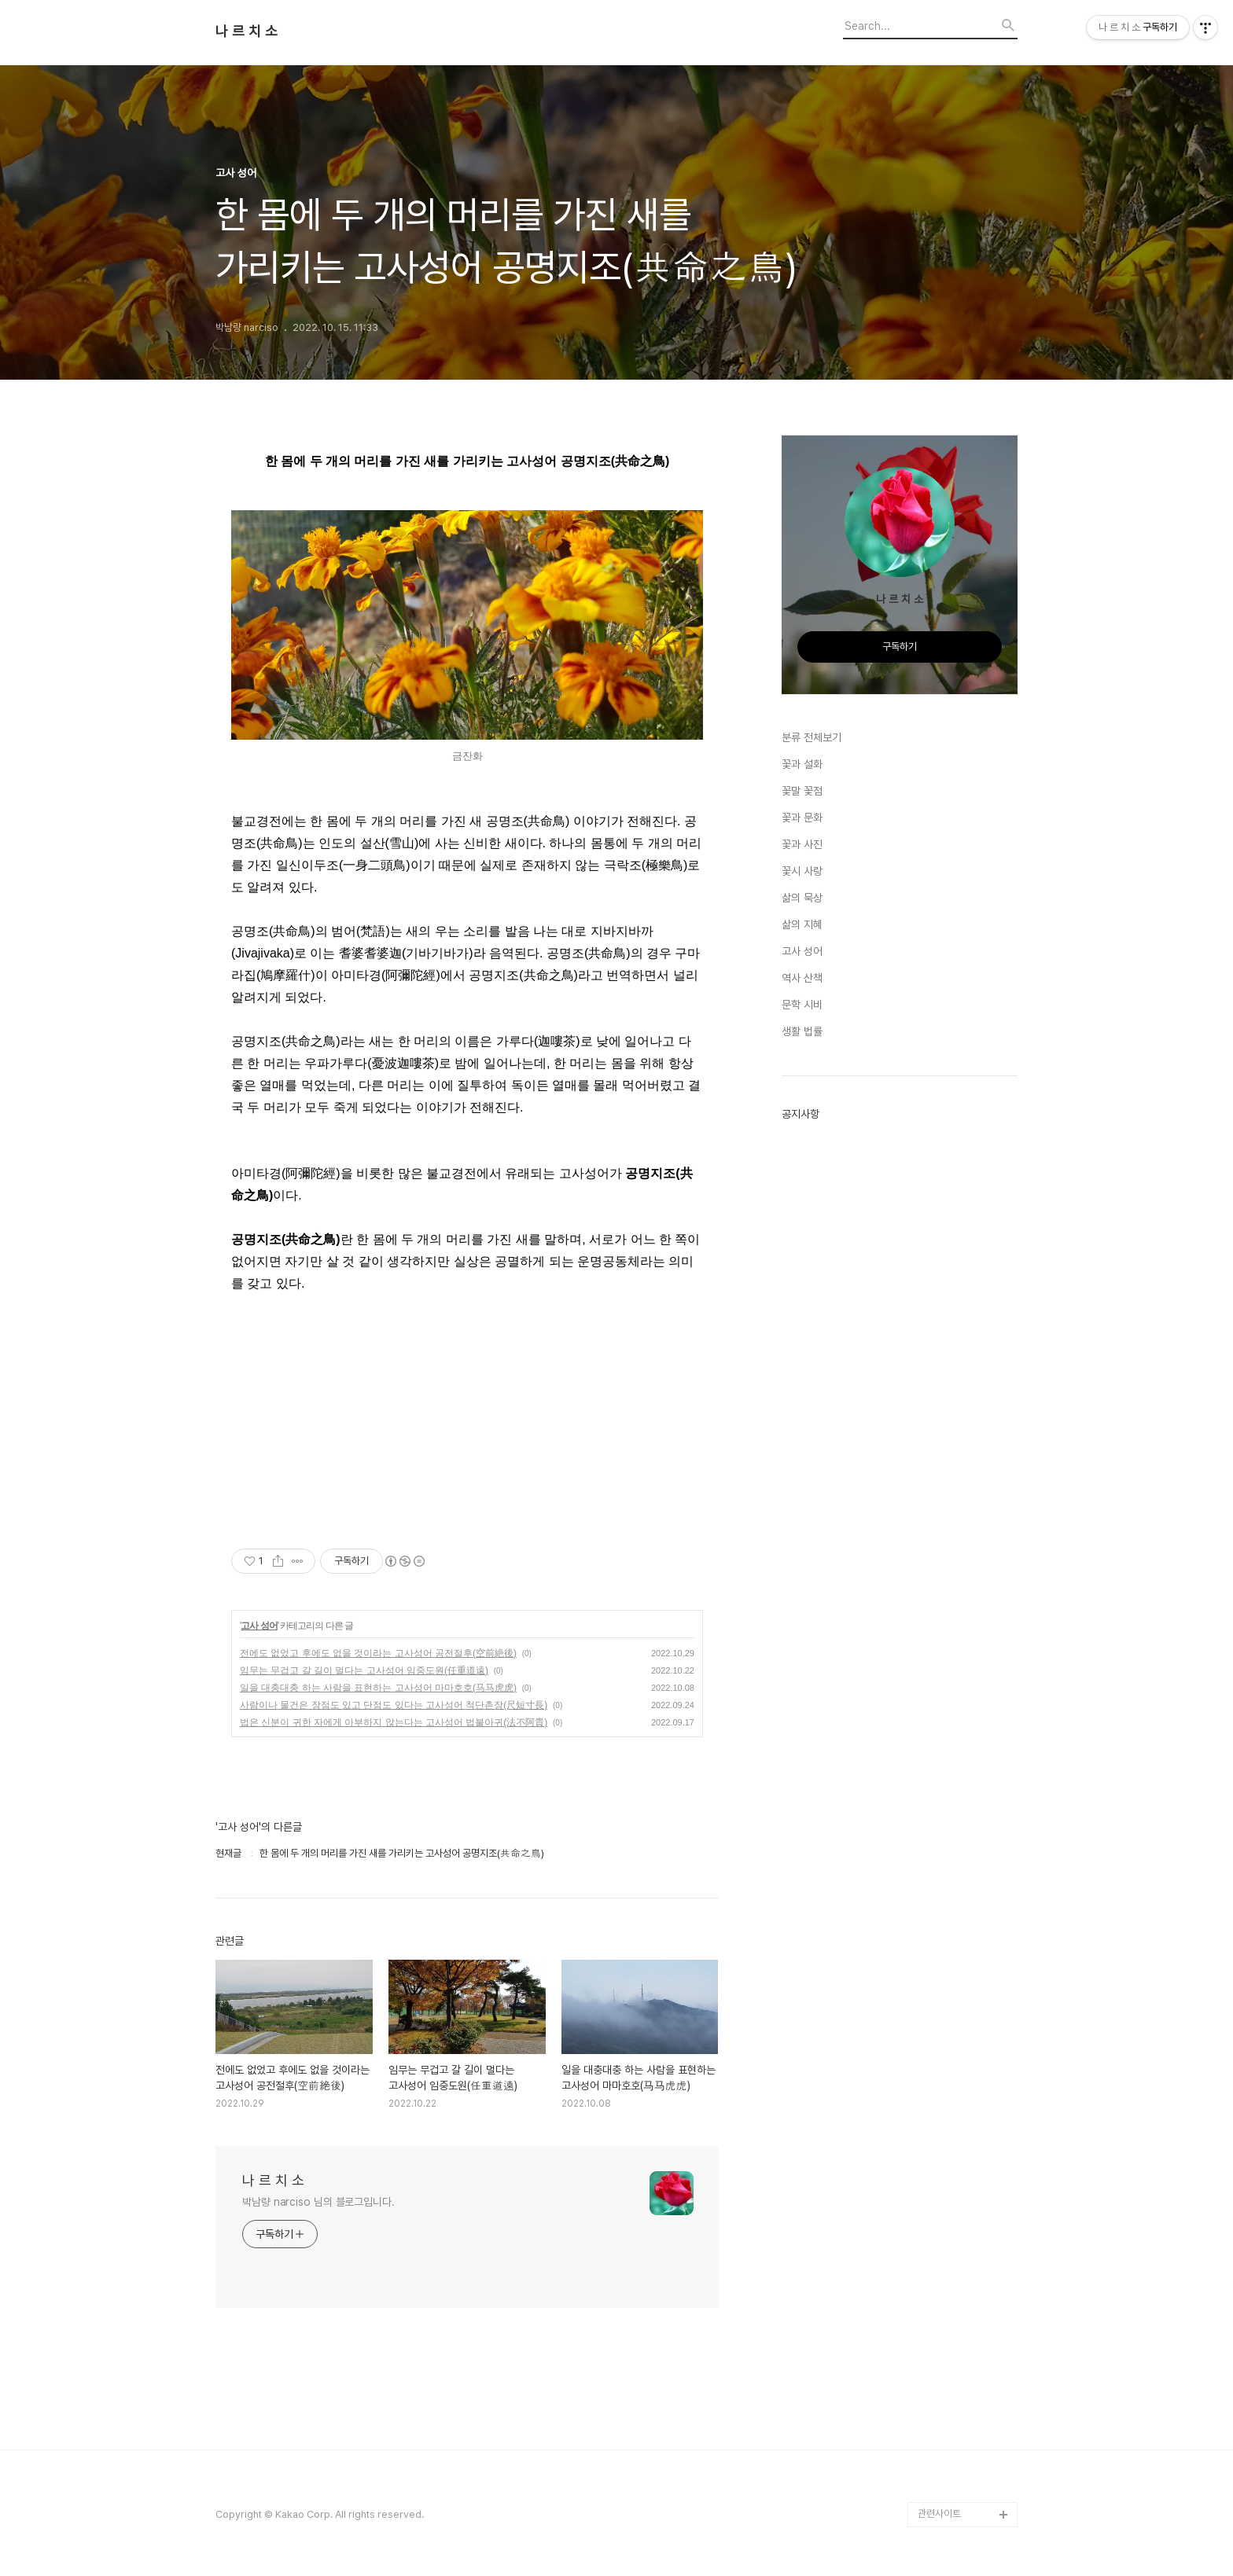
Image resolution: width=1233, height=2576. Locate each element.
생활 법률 (802, 1031)
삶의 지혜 (802, 924)
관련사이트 (939, 2513)
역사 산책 (802, 978)
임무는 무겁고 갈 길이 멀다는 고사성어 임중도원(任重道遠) (364, 1670)
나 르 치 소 (246, 31)
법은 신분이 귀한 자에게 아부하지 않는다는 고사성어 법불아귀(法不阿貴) (393, 1722)
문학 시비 (802, 1004)
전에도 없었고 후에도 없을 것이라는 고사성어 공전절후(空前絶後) (378, 1653)
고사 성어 (259, 1625)
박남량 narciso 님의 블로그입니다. (318, 2202)
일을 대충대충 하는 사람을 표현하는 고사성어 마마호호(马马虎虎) (378, 1687)
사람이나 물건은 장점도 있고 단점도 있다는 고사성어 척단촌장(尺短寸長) (393, 1705)
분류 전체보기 (811, 737)
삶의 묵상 (802, 897)
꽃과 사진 (802, 844)
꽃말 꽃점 (802, 791)
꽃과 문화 (802, 817)
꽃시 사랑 (802, 871)
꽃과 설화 (802, 764)
